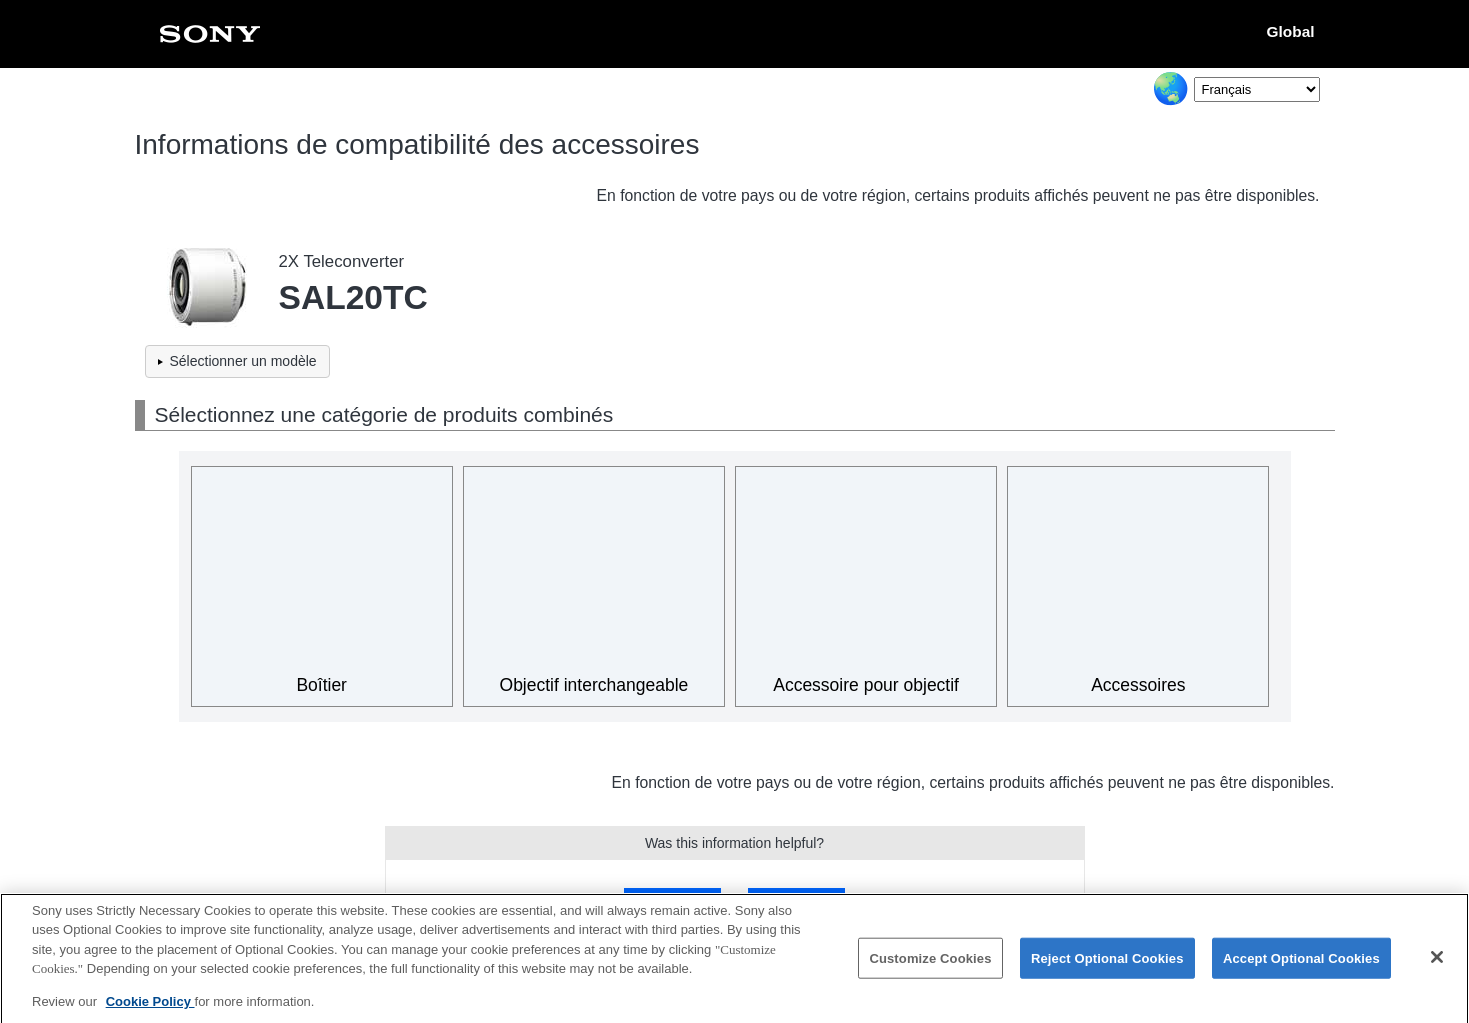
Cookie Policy (150, 1012)
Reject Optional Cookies (1107, 969)
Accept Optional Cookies (1301, 969)
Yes (672, 901)
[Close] (1437, 968)
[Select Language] (1257, 89)
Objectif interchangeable (594, 685)
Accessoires (1138, 685)
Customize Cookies (930, 969)
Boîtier (321, 685)
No (796, 901)
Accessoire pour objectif (866, 685)
